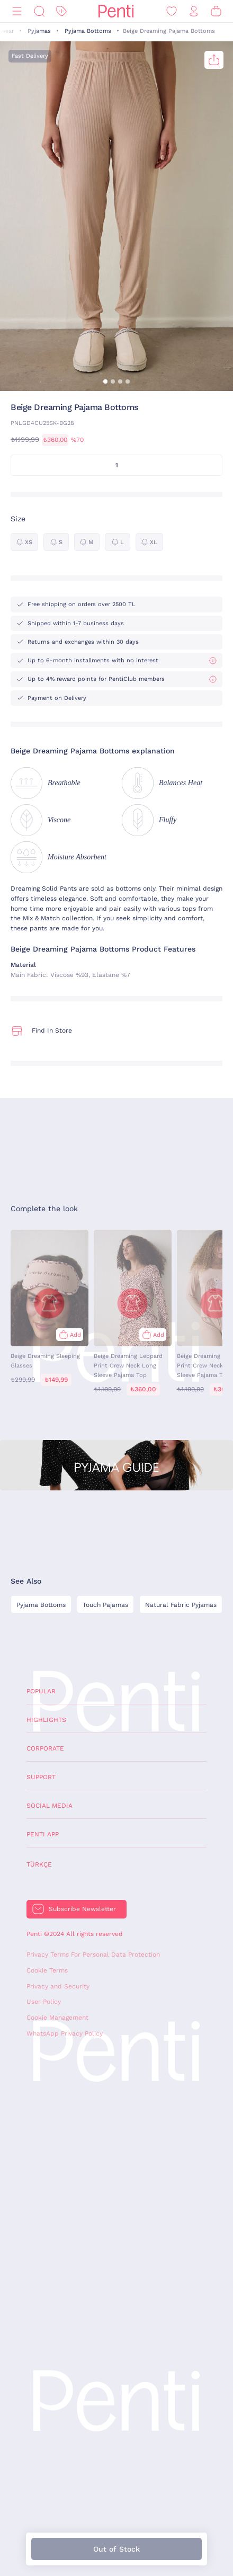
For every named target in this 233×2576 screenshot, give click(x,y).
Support (41, 1777)
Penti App (42, 1834)
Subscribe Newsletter (82, 1909)
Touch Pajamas (105, 1605)
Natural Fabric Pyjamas (181, 1605)
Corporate (45, 1748)
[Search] (39, 11)
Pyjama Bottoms (88, 31)
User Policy (43, 2001)
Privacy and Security (57, 1986)
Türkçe (39, 1864)
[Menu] (17, 11)
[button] (105, 381)
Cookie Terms (47, 1970)
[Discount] (61, 11)
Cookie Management (57, 2017)
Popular (41, 1691)
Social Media (49, 1805)
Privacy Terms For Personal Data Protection (93, 1954)
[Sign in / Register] (193, 11)
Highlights (46, 1720)
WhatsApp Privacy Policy (64, 2033)
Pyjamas (39, 31)
